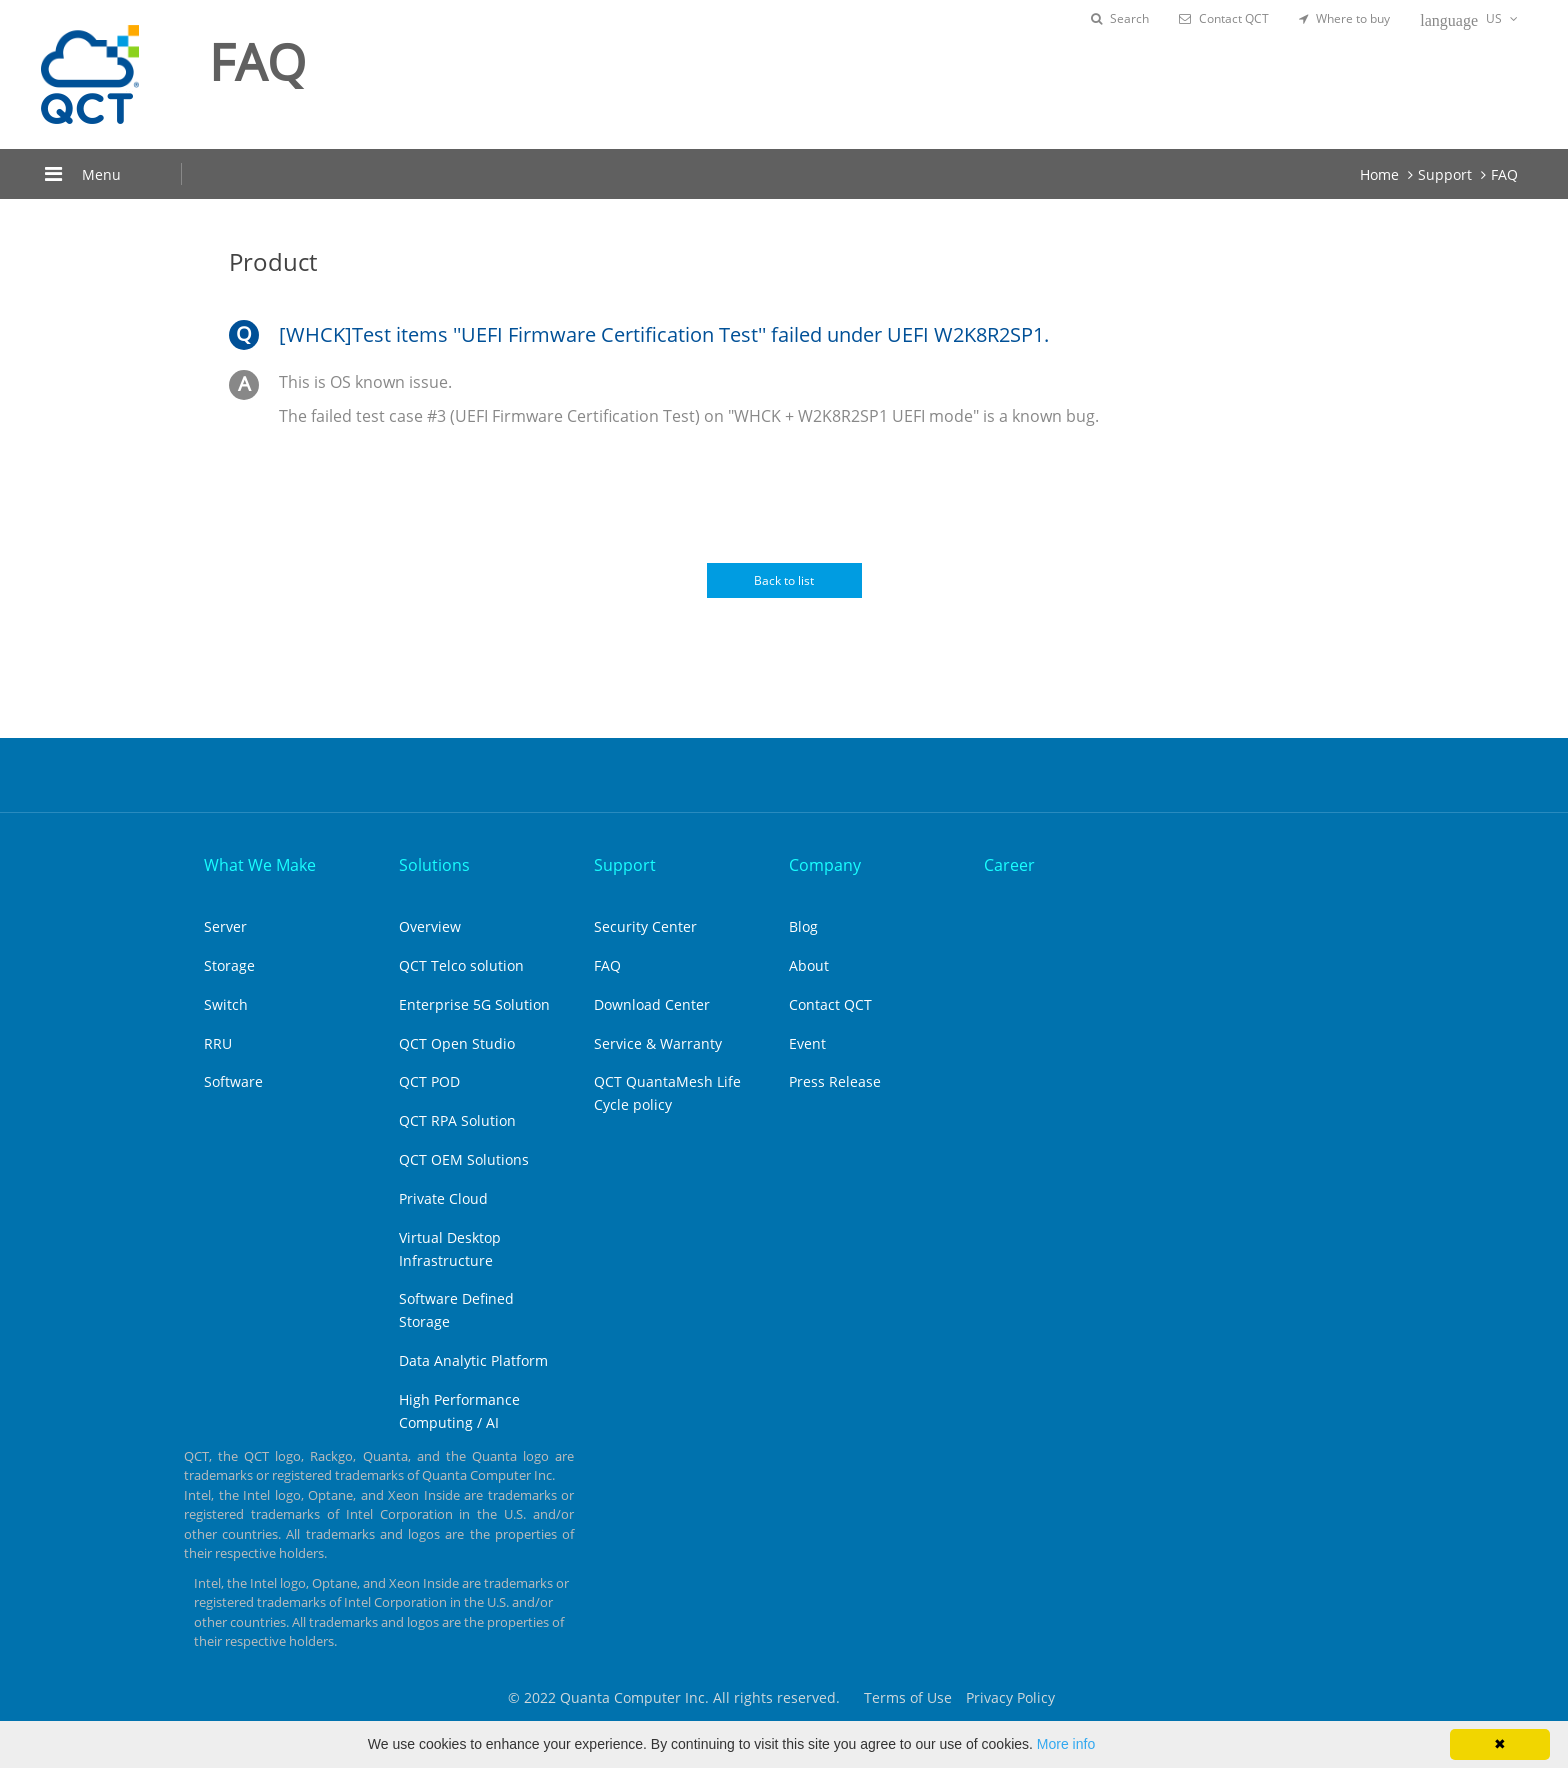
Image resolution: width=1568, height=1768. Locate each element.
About (809, 965)
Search (1120, 18)
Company (825, 865)
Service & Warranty (658, 1043)
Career (1009, 865)
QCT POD (429, 1081)
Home (1379, 174)
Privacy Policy (1010, 1697)
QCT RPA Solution (457, 1120)
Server (225, 926)
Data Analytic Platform (473, 1360)
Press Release (835, 1081)
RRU (218, 1043)
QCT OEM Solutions (464, 1159)
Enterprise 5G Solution (474, 1004)
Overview (430, 926)
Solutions (434, 865)
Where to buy (1344, 18)
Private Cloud (443, 1198)
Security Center (645, 926)
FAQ (1504, 174)
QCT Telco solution (461, 965)
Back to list (784, 580)
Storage (229, 965)
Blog (803, 926)
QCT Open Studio (457, 1043)
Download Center (652, 1004)
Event (807, 1043)
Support (1445, 174)
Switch (226, 1004)
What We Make (260, 865)
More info (1066, 1744)
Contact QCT (1224, 18)
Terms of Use (908, 1697)
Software (233, 1081)
